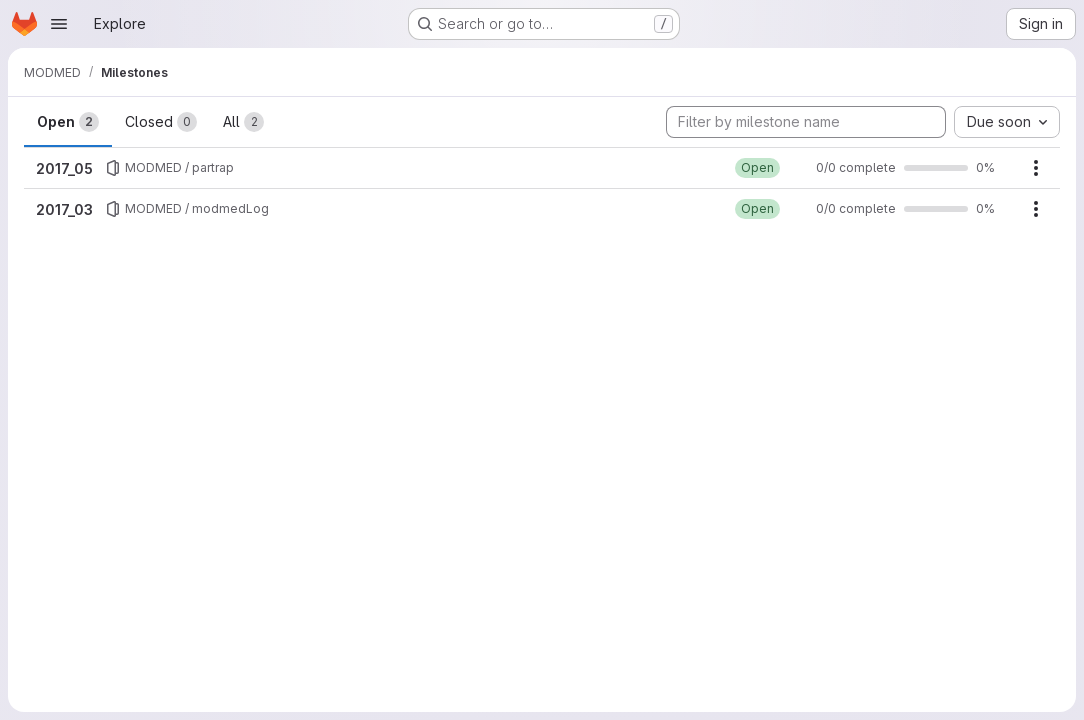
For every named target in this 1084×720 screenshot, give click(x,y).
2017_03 (64, 209)
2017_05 (64, 168)
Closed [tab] (161, 122)
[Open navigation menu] (59, 24)
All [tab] (243, 122)
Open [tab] (68, 122)
